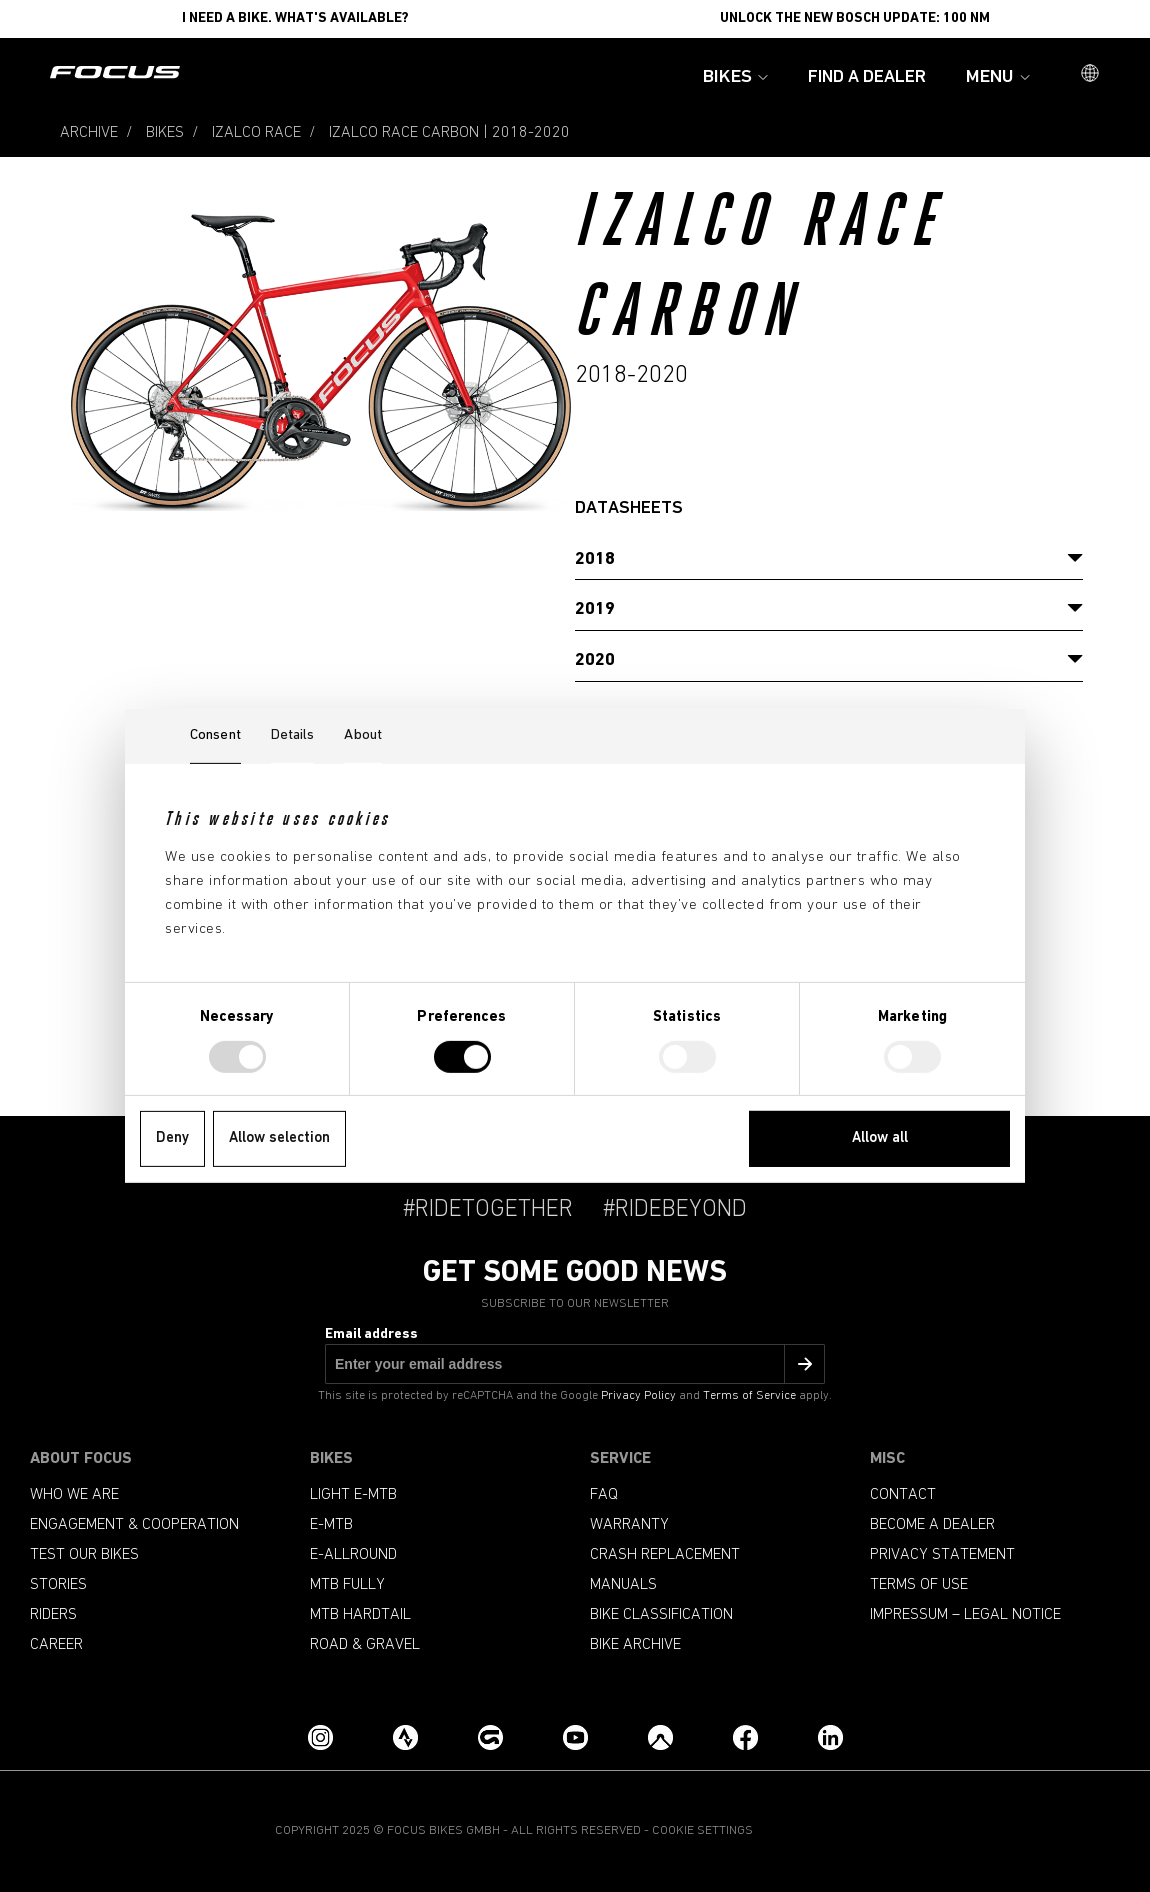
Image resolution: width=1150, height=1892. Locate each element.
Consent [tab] (215, 735)
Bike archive (635, 1645)
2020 (595, 660)
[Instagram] (320, 1737)
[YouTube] (575, 1737)
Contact (903, 1495)
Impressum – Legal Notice (965, 1615)
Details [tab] (293, 735)
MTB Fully (347, 1585)
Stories (58, 1585)
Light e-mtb (353, 1495)
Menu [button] (998, 77)
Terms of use (919, 1585)
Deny (172, 1138)
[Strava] (405, 1737)
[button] (1090, 75)
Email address (371, 1334)
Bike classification (661, 1615)
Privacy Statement (942, 1555)
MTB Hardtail (360, 1615)
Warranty (629, 1525)
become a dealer (932, 1525)
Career (56, 1645)
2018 (595, 559)
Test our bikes (84, 1555)
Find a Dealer (867, 77)
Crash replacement (665, 1555)
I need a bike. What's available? (295, 18)
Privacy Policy (638, 1396)
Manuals (623, 1585)
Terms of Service (749, 1396)
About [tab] (363, 735)
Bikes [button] (735, 77)
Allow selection (279, 1138)
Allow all (880, 1138)
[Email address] (575, 1364)
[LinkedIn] (830, 1737)
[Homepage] (115, 74)
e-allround (353, 1555)
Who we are (74, 1495)
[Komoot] (660, 1737)
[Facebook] (745, 1737)
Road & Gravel (365, 1645)
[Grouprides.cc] (490, 1737)
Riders (53, 1615)
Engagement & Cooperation (134, 1525)
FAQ (604, 1495)
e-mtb (331, 1525)
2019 (595, 609)
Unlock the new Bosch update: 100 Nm (855, 18)
